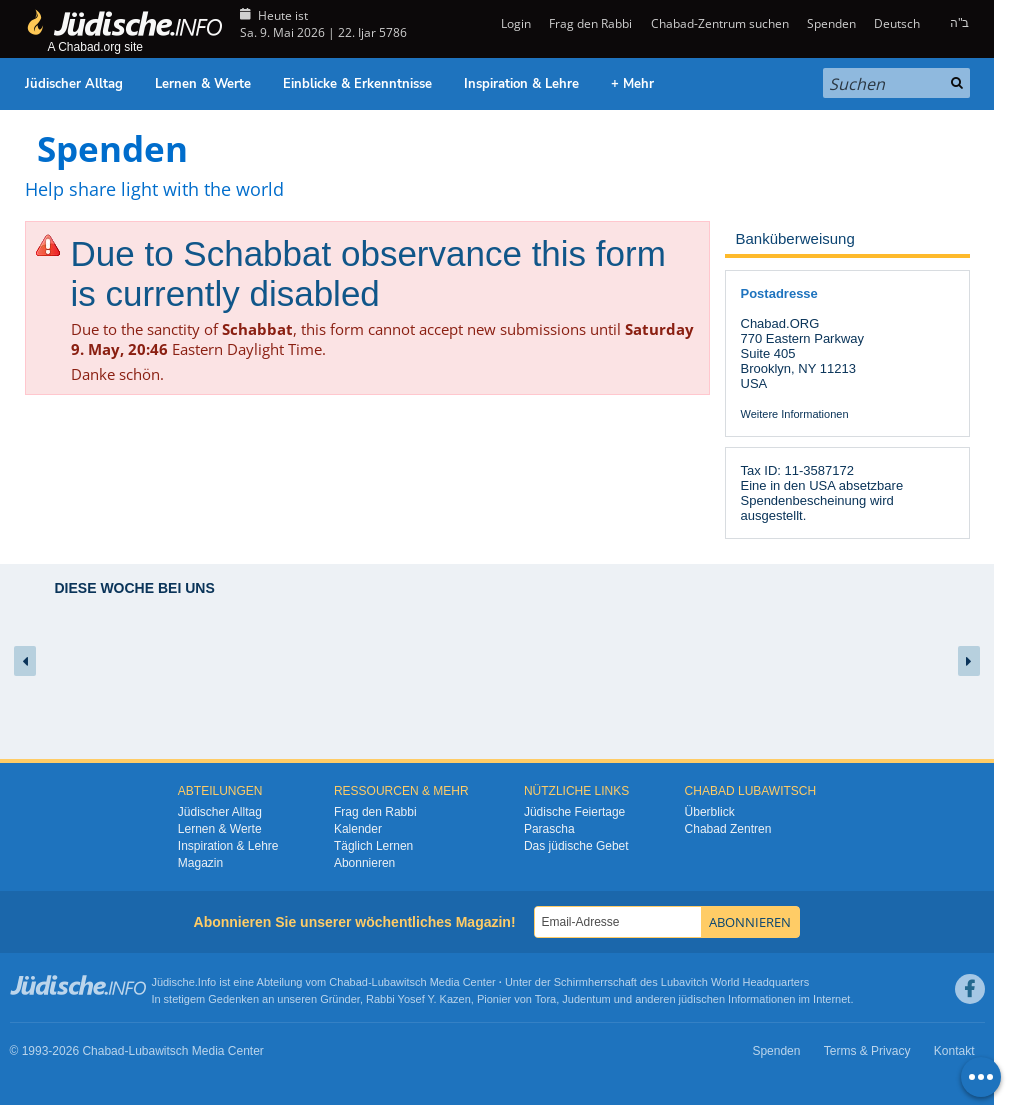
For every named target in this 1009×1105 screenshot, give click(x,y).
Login (514, 23)
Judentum (586, 999)
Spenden (831, 23)
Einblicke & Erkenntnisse (357, 84)
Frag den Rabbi (590, 23)
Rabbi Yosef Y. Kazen (418, 999)
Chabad (348, 982)
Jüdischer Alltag (74, 84)
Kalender (358, 829)
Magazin (200, 863)
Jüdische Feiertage (574, 812)
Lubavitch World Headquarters (735, 982)
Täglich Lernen (373, 846)
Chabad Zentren (728, 829)
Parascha (549, 829)
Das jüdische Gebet (576, 846)
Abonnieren (364, 863)
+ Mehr (632, 84)
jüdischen (702, 999)
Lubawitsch (399, 982)
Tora (545, 999)
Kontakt (954, 1051)
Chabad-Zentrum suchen (720, 23)
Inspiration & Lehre (521, 84)
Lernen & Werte (203, 84)
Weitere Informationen (795, 414)
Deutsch (897, 23)
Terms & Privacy (867, 1051)
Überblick (710, 812)
